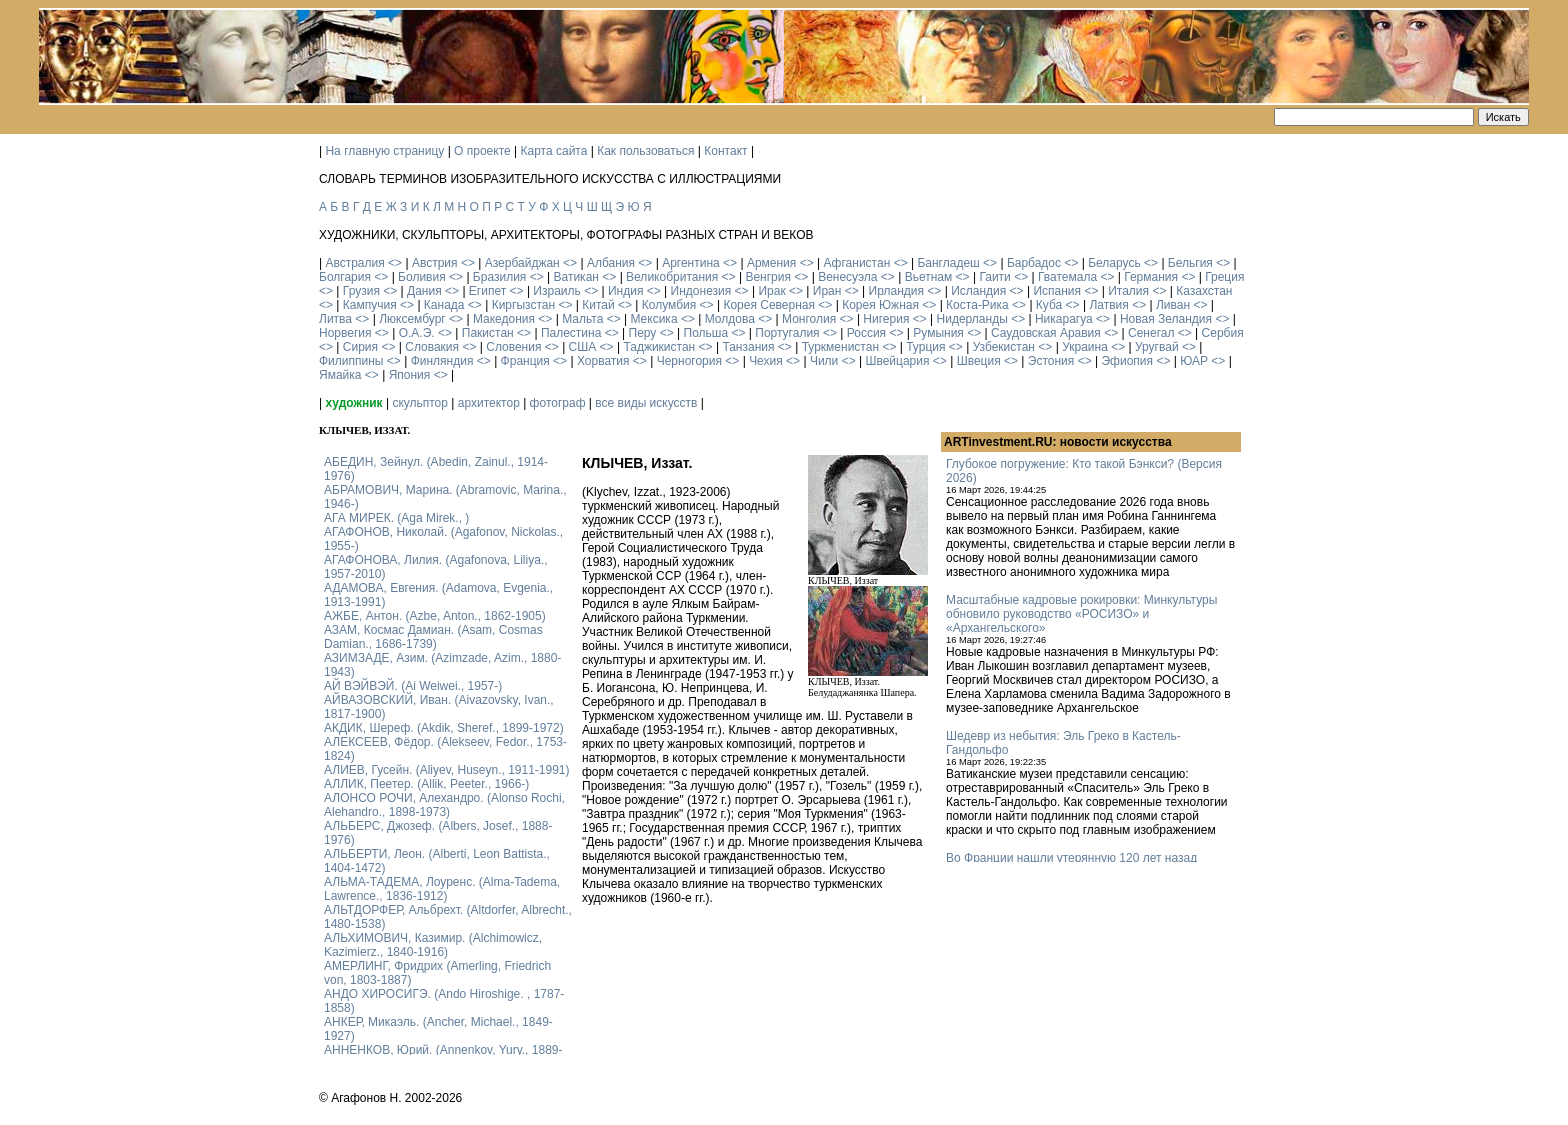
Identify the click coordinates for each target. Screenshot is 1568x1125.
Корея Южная (880, 305)
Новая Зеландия (1166, 319)
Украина (1085, 347)
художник (353, 403)
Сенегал (1151, 333)
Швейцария (897, 361)
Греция (1224, 277)
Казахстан (1204, 291)
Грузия (361, 291)
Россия (866, 333)
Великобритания (672, 277)
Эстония (1051, 361)
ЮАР (1194, 361)
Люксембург (412, 319)
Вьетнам (929, 277)
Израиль (556, 291)
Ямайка (340, 375)
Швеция (979, 361)
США (583, 347)
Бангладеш (948, 263)
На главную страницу (384, 151)
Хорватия (603, 361)
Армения (771, 263)
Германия (1151, 277)
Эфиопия (1127, 361)
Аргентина (691, 263)
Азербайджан (522, 263)
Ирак (771, 291)
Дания (424, 291)
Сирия (360, 347)
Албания (611, 263)
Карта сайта (554, 151)
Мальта (582, 319)
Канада (444, 305)
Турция (925, 347)
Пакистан (488, 333)
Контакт (725, 151)
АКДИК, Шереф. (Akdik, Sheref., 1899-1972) (444, 728)
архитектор (489, 403)
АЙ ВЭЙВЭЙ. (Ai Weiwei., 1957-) (413, 686)
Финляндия (442, 361)
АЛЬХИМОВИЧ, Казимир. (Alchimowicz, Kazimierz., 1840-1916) (433, 945)
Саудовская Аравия (1046, 333)
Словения (513, 347)
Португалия (787, 333)
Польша (706, 333)
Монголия (809, 319)
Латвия (1108, 305)
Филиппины (351, 361)
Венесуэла (847, 277)
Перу (643, 333)
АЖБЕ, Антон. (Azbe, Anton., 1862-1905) (435, 616)
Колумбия (669, 305)
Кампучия (370, 305)
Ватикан (576, 277)
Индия (625, 291)
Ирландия (896, 291)
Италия (1128, 291)
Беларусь (1114, 263)
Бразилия (500, 277)
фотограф (558, 403)
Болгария (345, 277)
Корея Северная (769, 305)
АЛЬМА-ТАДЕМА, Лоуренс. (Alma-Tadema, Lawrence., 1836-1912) (442, 889)
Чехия (766, 361)
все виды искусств (646, 403)
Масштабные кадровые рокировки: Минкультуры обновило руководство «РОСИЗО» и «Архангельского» (1081, 614)
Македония (504, 319)
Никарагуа (1064, 319)
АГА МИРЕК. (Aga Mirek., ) (396, 518)
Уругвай (1157, 347)
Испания (1057, 291)
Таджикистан (659, 347)
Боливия (422, 277)
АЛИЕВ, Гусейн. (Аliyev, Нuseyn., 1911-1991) (447, 770)
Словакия (432, 347)
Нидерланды (972, 319)
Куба (1049, 305)
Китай (598, 305)
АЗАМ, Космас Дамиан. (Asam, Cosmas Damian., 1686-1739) (433, 637)
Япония (410, 375)
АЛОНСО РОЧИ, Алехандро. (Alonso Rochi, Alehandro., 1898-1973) (444, 805)
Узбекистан (1004, 347)
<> (395, 263)
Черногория (689, 361)
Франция (525, 361)
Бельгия (1190, 263)
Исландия (978, 291)
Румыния (938, 333)
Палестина (571, 333)
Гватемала (1067, 277)
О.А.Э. (417, 333)
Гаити (994, 277)
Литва (335, 319)
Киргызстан (523, 305)
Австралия (354, 263)
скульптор (420, 403)
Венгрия (768, 277)
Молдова (730, 319)
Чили (824, 361)
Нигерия (886, 319)
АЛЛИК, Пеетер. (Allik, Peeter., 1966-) (426, 784)
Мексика (653, 319)
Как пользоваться (645, 151)
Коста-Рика (977, 305)
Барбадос (1034, 263)
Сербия (1223, 333)
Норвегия (345, 333)
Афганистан (856, 263)
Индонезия (701, 291)
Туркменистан (840, 347)
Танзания (748, 347)
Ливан (1173, 305)
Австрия (435, 263)
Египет (487, 291)
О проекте (482, 151)
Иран (827, 291)
